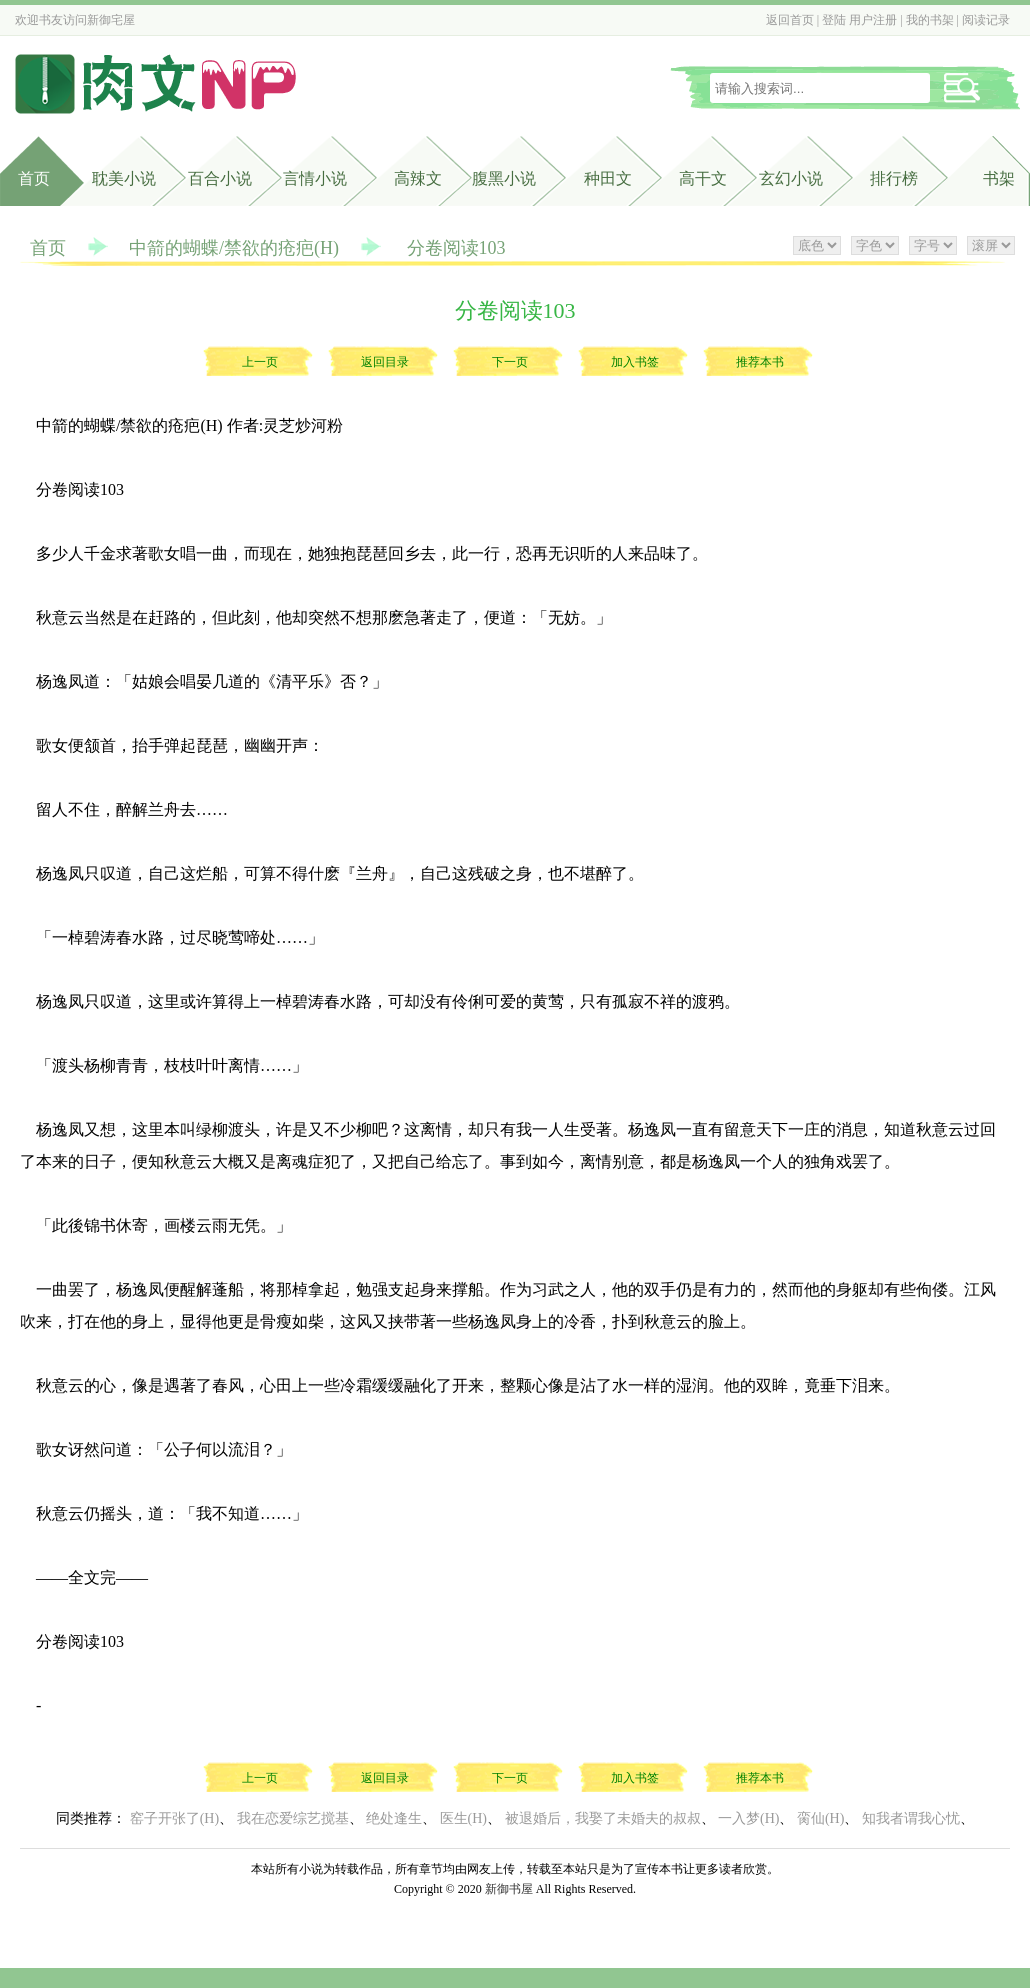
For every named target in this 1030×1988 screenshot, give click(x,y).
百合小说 (220, 178)
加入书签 (635, 362)
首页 (34, 178)
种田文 (608, 178)
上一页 (260, 362)
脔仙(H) (820, 1818)
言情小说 (315, 178)
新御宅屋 (111, 20)
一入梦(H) (748, 1818)
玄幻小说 (791, 178)
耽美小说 (124, 178)
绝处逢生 (394, 1818)
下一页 (510, 362)
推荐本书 (760, 362)
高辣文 (418, 178)
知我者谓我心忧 (911, 1818)
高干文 (703, 178)
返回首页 (790, 20)
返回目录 (385, 362)
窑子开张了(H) (174, 1818)
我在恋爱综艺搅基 (293, 1818)
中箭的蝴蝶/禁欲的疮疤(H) (234, 248)
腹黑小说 (504, 178)
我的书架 (930, 20)
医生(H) (463, 1818)
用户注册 (873, 20)
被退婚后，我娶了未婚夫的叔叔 (603, 1818)
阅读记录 (986, 20)
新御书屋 (509, 1889)
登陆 (834, 20)
